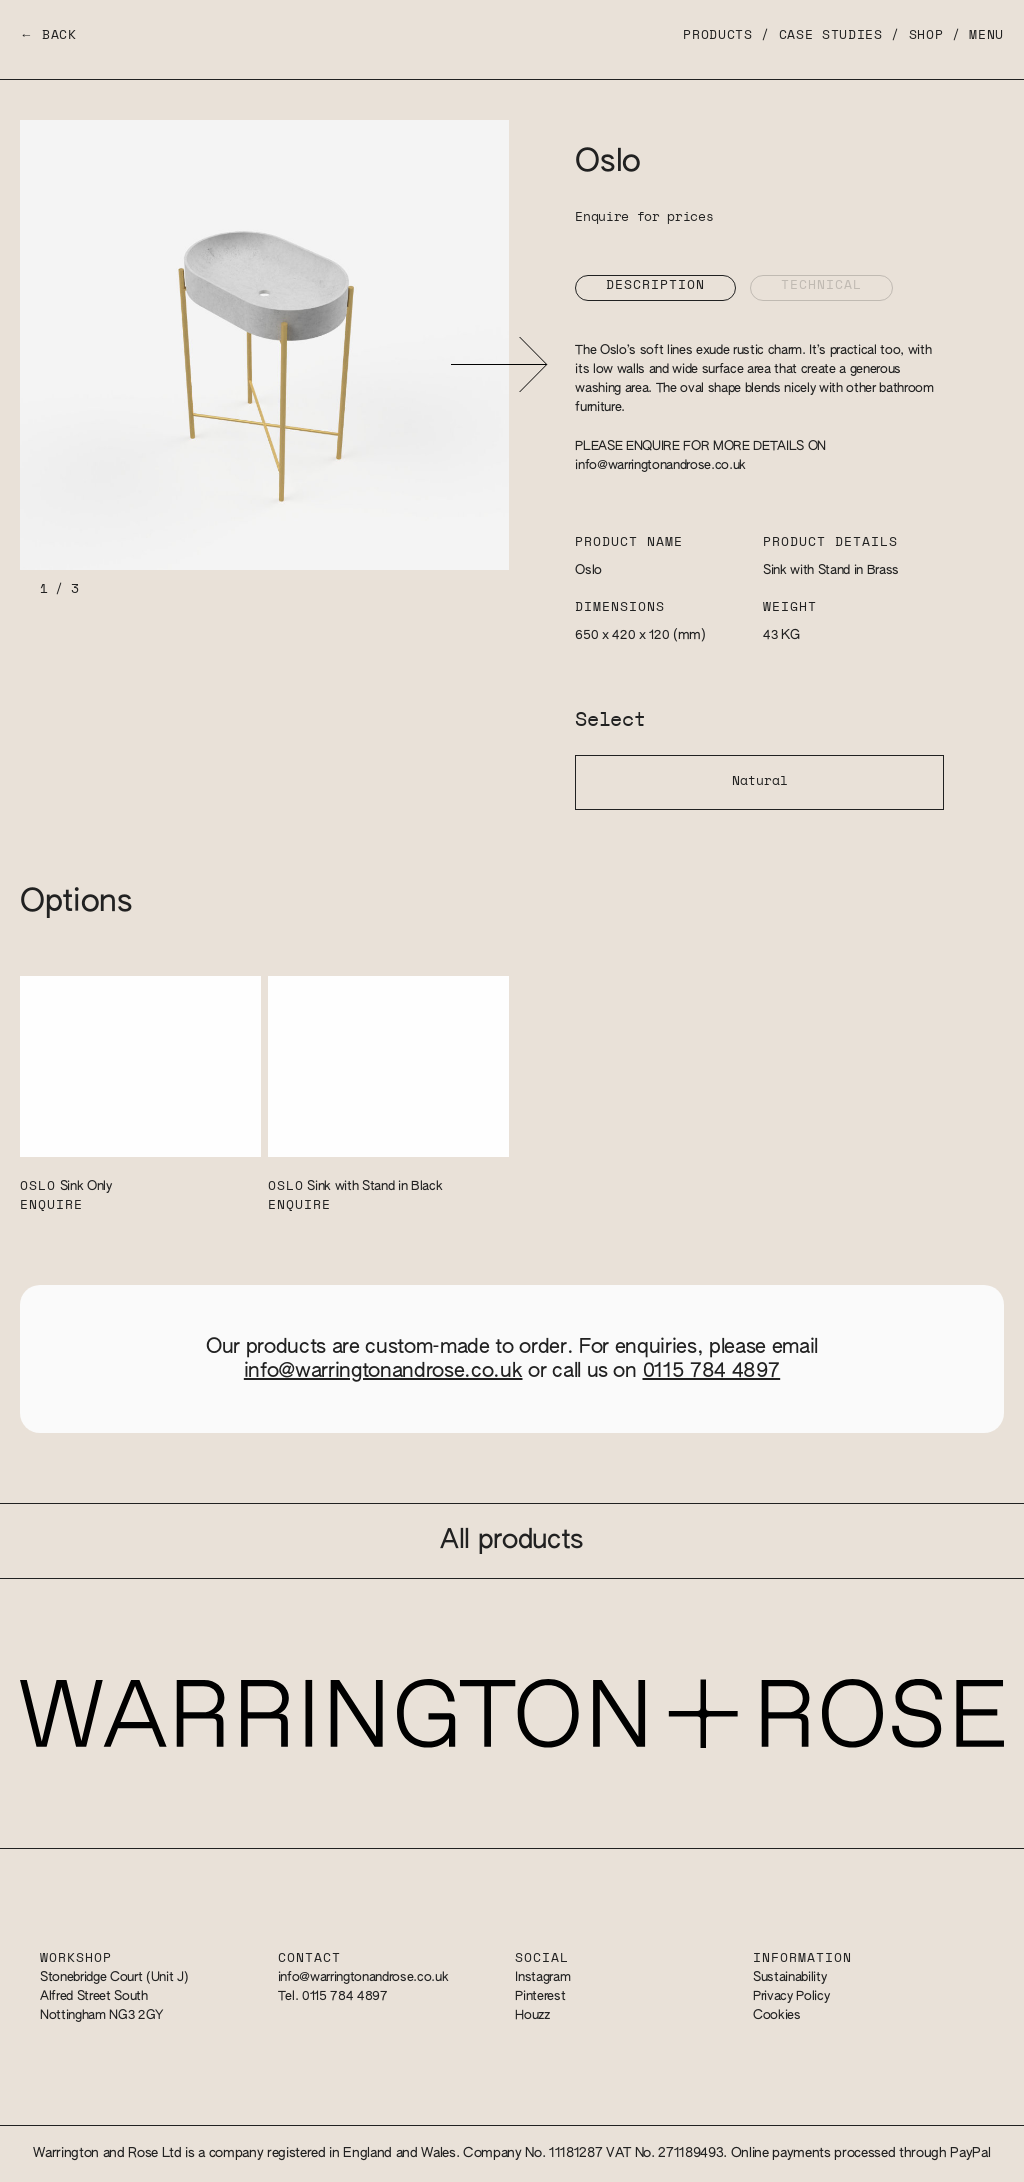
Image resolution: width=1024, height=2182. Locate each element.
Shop (926, 35)
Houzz (532, 2015)
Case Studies (831, 35)
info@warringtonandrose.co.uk (660, 465)
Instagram (542, 1977)
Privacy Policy (791, 1996)
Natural (760, 781)
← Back (48, 35)
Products (717, 35)
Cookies (777, 2015)
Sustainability (789, 1977)
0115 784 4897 (712, 1371)
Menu (986, 35)
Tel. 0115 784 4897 (333, 1996)
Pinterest (540, 1996)
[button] (498, 364)
